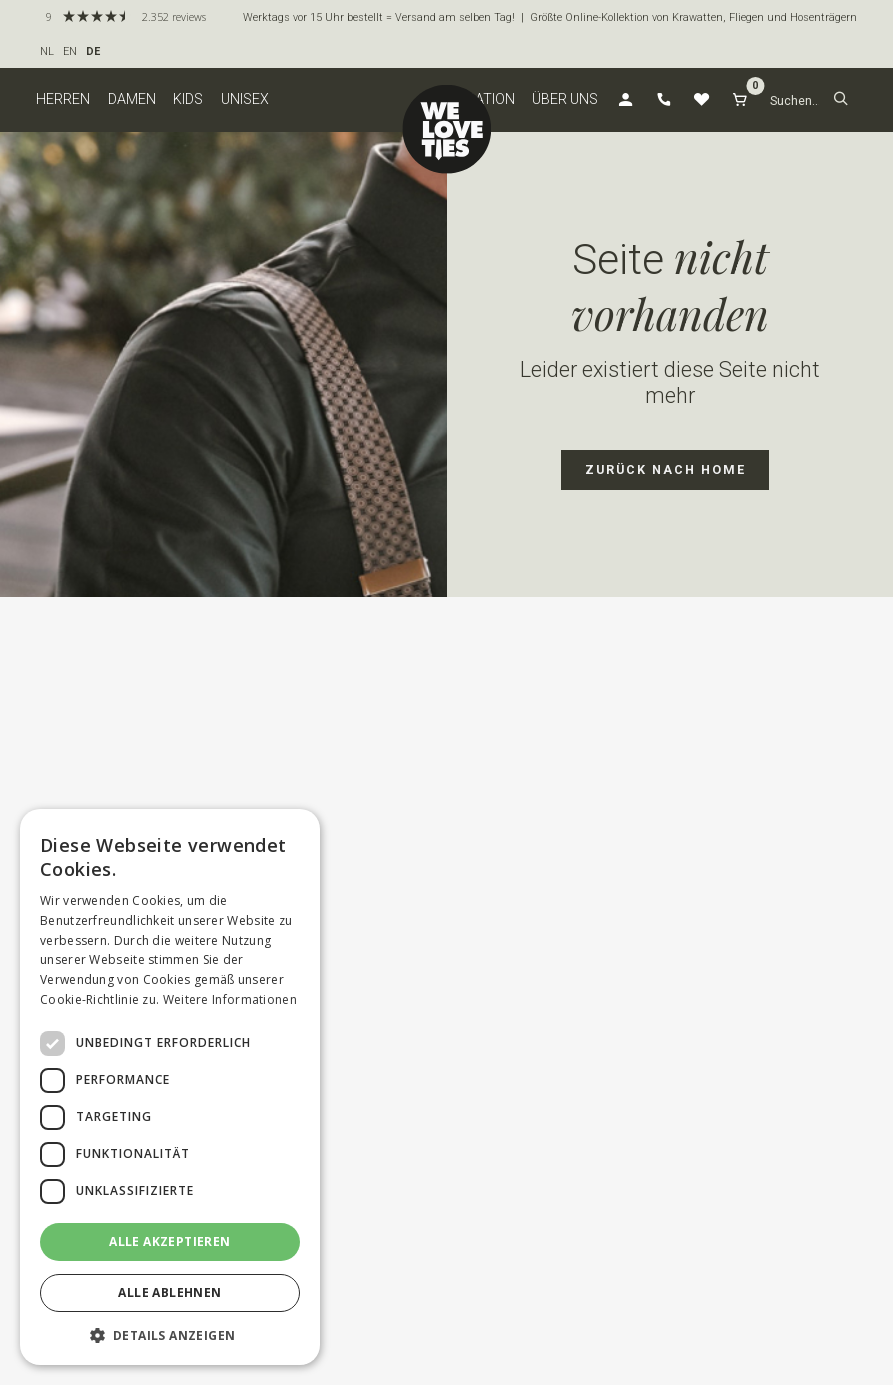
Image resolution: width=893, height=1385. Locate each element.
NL (47, 51)
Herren (63, 99)
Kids (188, 99)
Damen (132, 99)
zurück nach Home (665, 469)
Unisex (245, 99)
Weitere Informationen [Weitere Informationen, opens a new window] (230, 999)
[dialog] (170, 1087)
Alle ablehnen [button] (169, 1292)
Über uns (565, 99)
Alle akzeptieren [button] (169, 1241)
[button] (841, 100)
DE (93, 51)
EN (70, 51)
